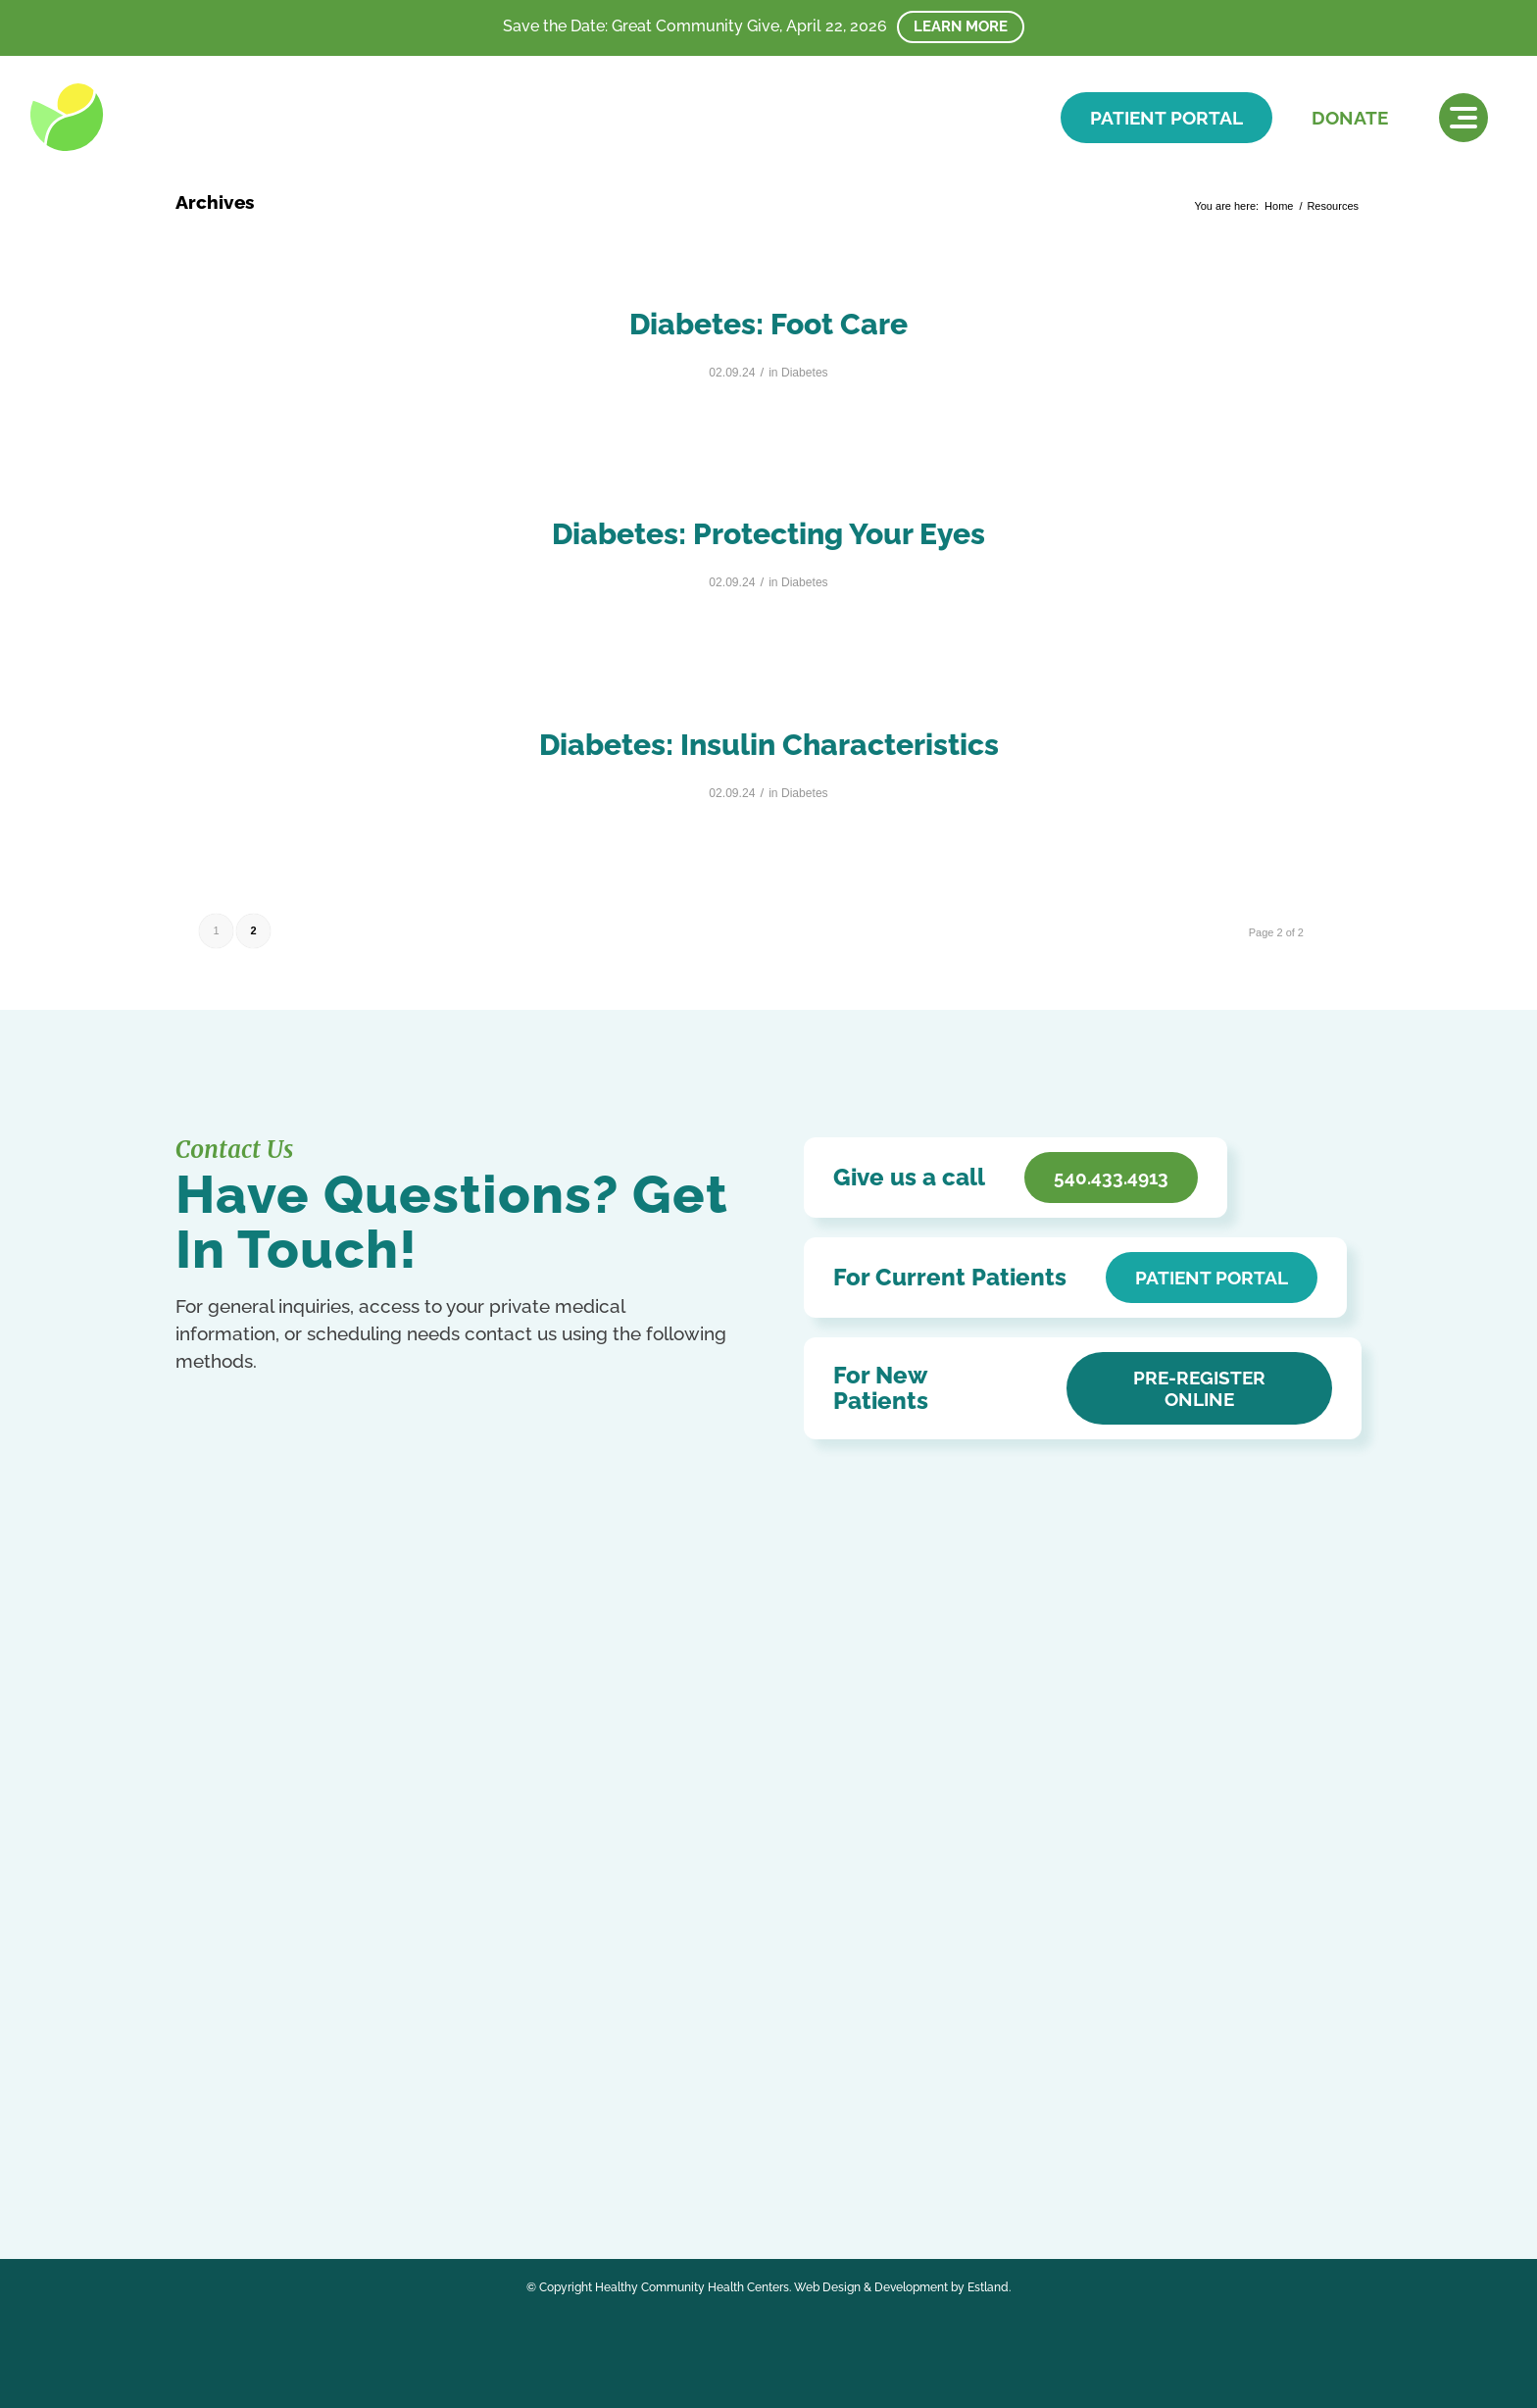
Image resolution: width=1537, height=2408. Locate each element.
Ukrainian (246, 2157)
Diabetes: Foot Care (768, 324)
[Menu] (1463, 117)
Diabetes (804, 372)
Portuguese (355, 2137)
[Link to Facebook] (192, 2067)
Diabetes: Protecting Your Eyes (768, 534)
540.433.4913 (266, 1902)
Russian (414, 2137)
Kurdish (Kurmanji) (266, 2137)
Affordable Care (614, 1934)
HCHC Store (603, 1990)
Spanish (463, 2137)
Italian (192, 2137)
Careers (588, 1962)
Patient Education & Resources (668, 1905)
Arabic (193, 2115)
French (401, 2115)
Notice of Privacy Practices (653, 1848)
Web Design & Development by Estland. (902, 2287)
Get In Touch (273, 1941)
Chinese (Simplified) (271, 2115)
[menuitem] (1463, 117)
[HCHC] (165, 117)
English (355, 2115)
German (448, 2115)
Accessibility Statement (640, 1877)
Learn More (961, 26)
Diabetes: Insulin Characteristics (769, 744)
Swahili (195, 2157)
